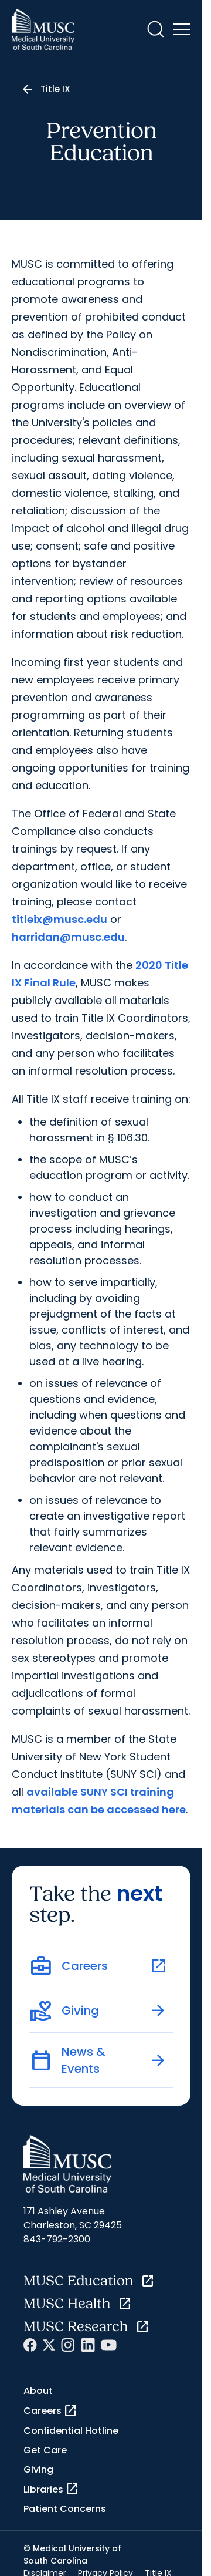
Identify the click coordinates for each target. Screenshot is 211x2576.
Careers (50, 2411)
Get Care (45, 2450)
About (38, 2390)
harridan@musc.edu (68, 937)
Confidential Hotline (70, 2430)
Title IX (55, 89)
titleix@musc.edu (59, 919)
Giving (38, 2469)
